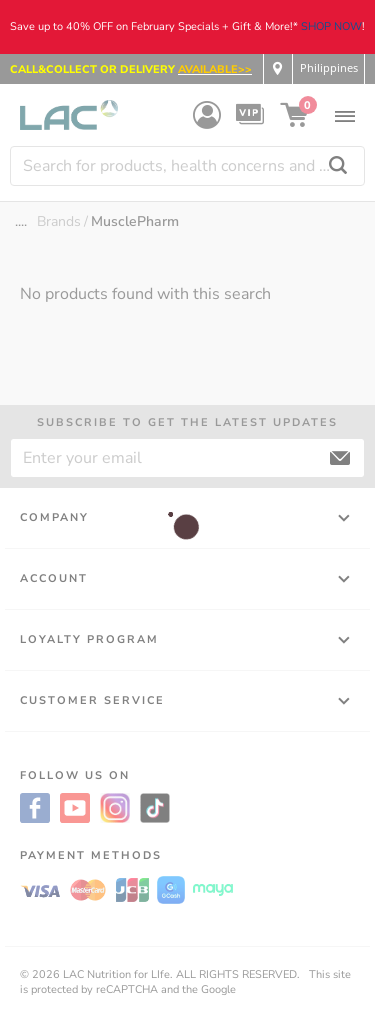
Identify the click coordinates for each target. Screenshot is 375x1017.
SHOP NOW (331, 26)
